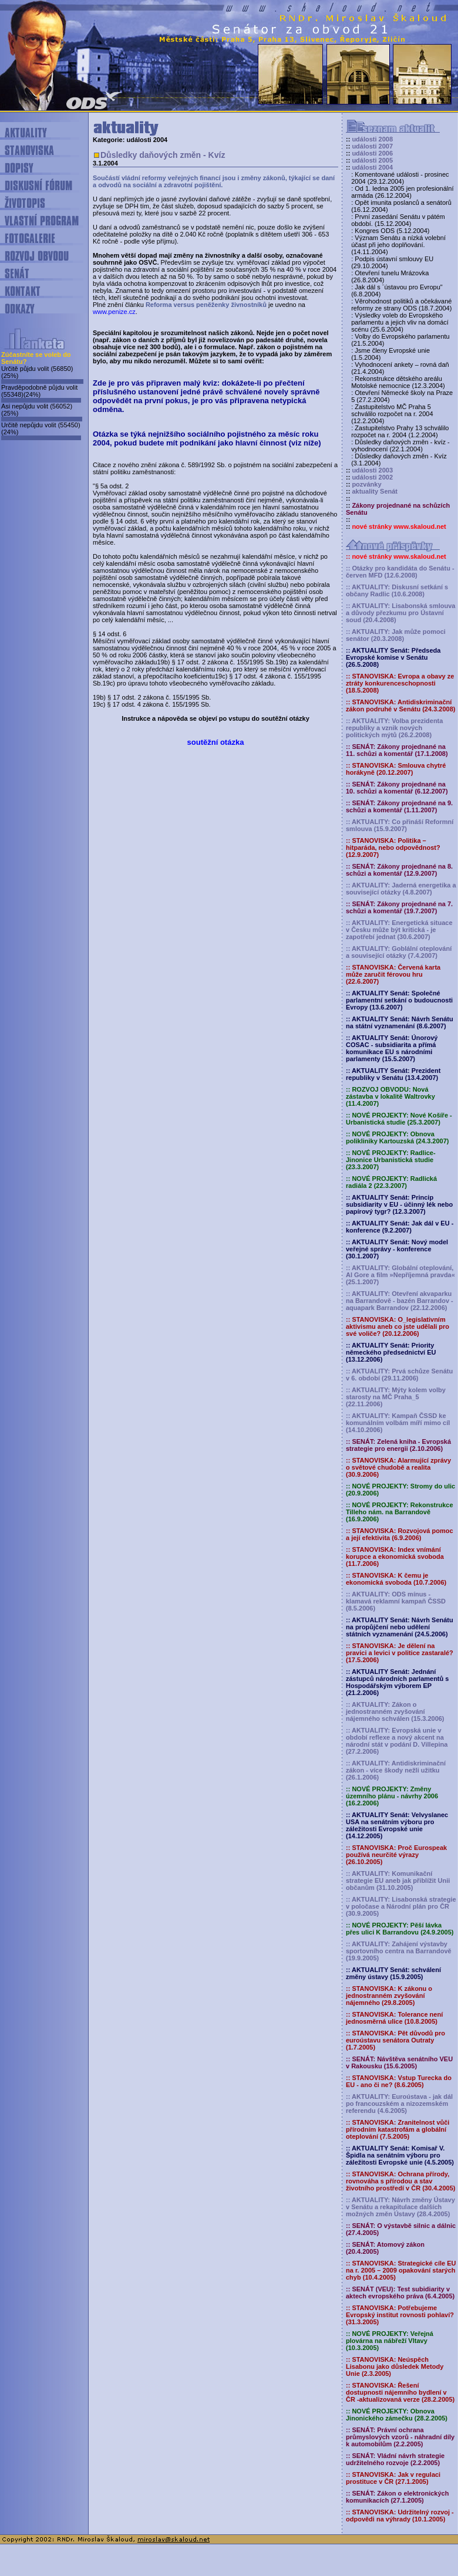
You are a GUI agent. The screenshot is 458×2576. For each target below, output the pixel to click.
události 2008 (372, 139)
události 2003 (372, 470)
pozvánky (366, 484)
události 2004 (372, 167)
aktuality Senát (375, 491)
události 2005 (372, 160)
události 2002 (372, 477)
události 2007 (372, 146)
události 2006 (372, 153)
